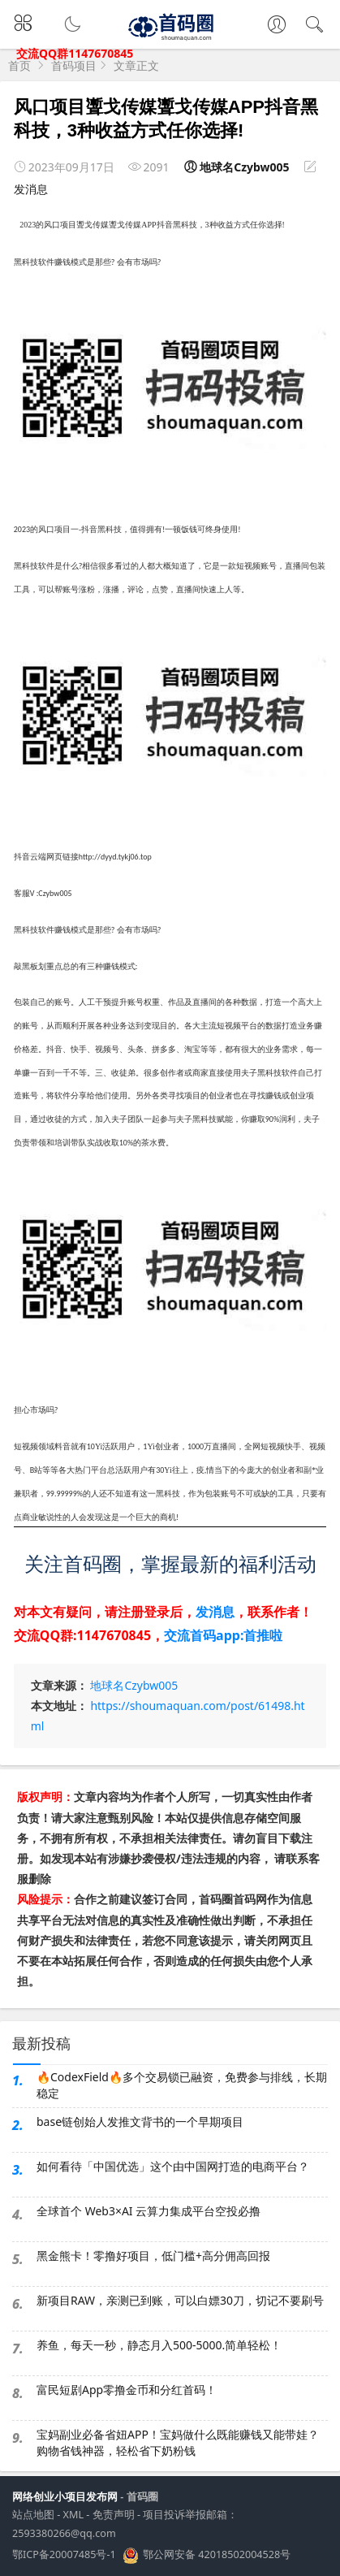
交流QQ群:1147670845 (82, 1635)
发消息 (31, 189)
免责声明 (114, 2515)
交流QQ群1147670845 (74, 53)
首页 (19, 65)
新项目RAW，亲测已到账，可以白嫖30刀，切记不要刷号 (180, 2300)
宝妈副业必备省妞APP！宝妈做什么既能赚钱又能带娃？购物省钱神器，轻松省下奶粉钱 (178, 2442)
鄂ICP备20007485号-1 (64, 2554)
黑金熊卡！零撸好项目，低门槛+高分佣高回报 (153, 2255)
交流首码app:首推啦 (223, 1635)
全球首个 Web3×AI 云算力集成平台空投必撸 (148, 2211)
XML (73, 2515)
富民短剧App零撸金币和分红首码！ (127, 2389)
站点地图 (33, 2515)
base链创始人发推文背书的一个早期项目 (140, 2121)
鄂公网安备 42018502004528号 (217, 2556)
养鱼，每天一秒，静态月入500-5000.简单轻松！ (159, 2345)
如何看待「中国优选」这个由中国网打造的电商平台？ (173, 2166)
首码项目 (74, 65)
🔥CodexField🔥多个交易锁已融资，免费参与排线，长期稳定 (182, 2085)
